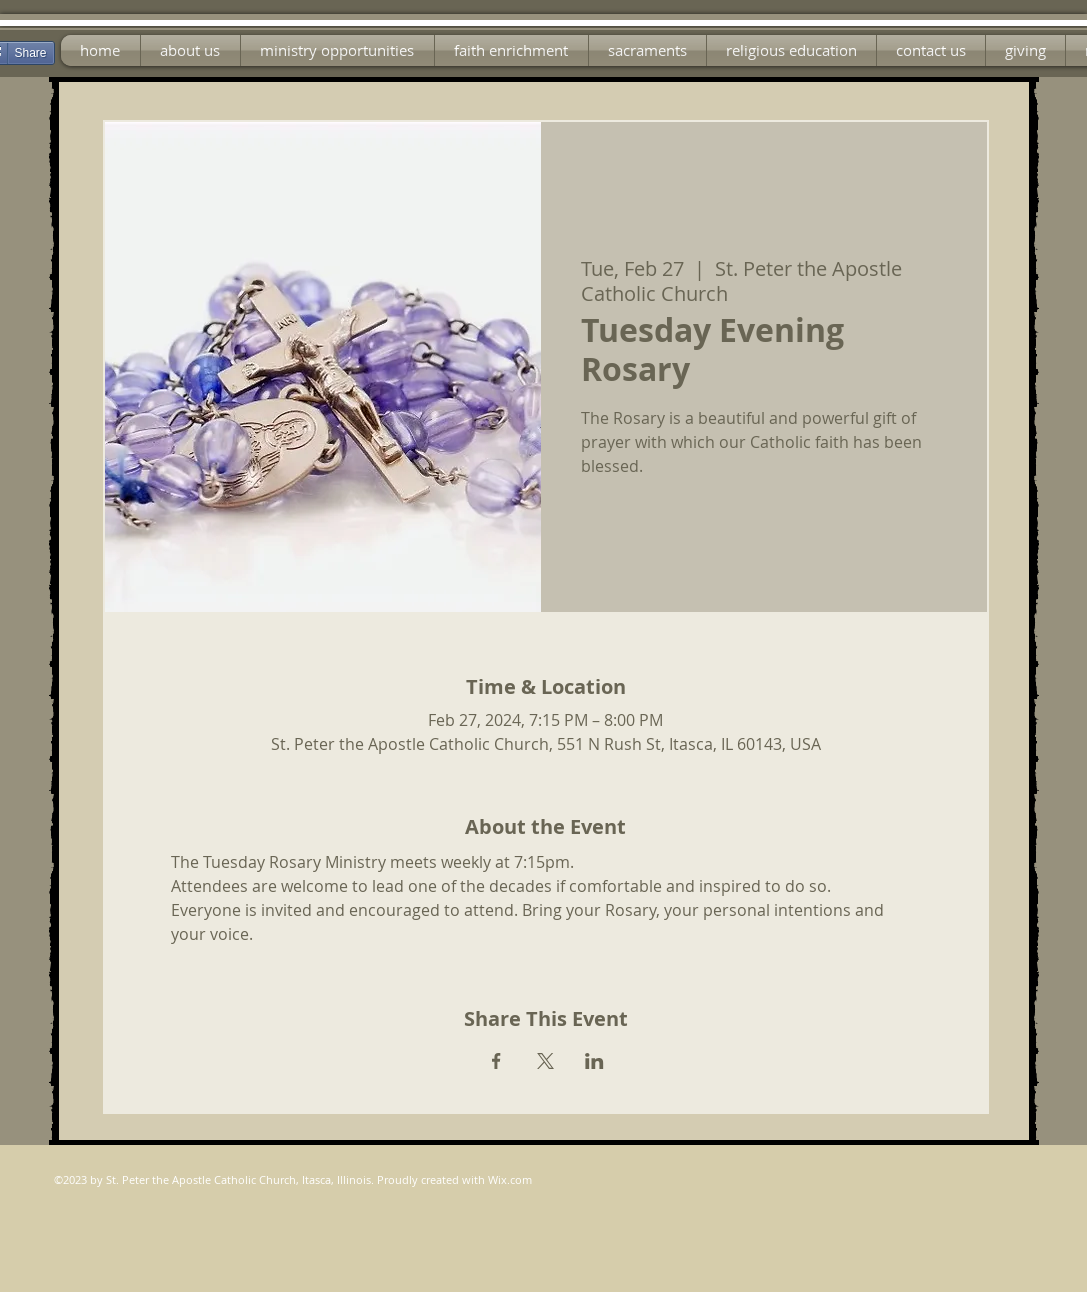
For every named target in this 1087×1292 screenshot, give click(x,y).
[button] (337, 50)
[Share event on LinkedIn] (594, 1061)
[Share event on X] (545, 1061)
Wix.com (510, 1179)
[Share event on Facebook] (496, 1061)
